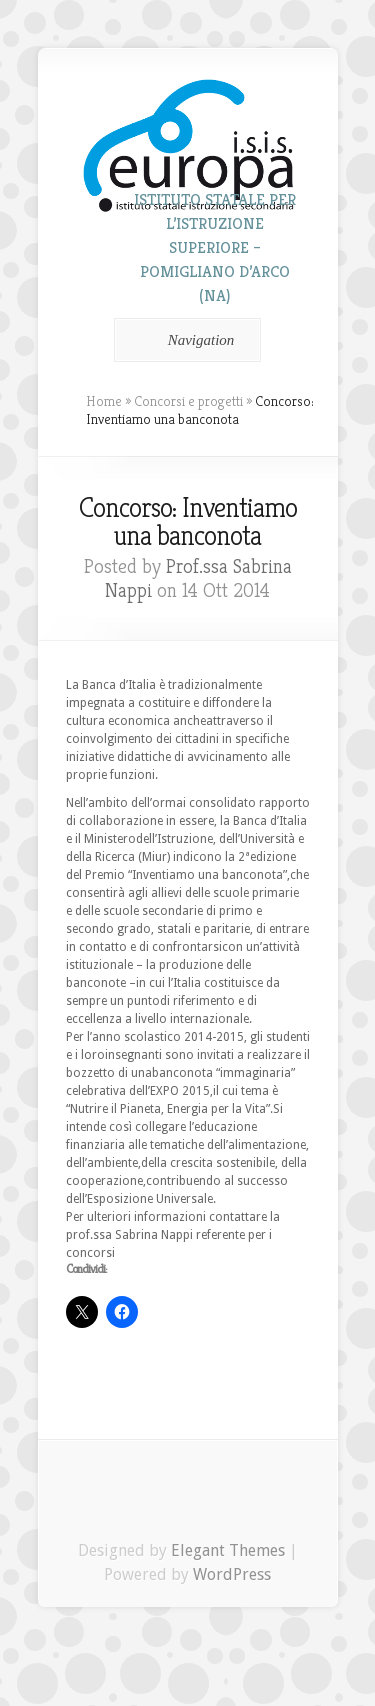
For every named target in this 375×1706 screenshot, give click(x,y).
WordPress (232, 1574)
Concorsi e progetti (188, 401)
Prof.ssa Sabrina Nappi (198, 578)
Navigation (184, 340)
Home (104, 401)
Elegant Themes (228, 1550)
